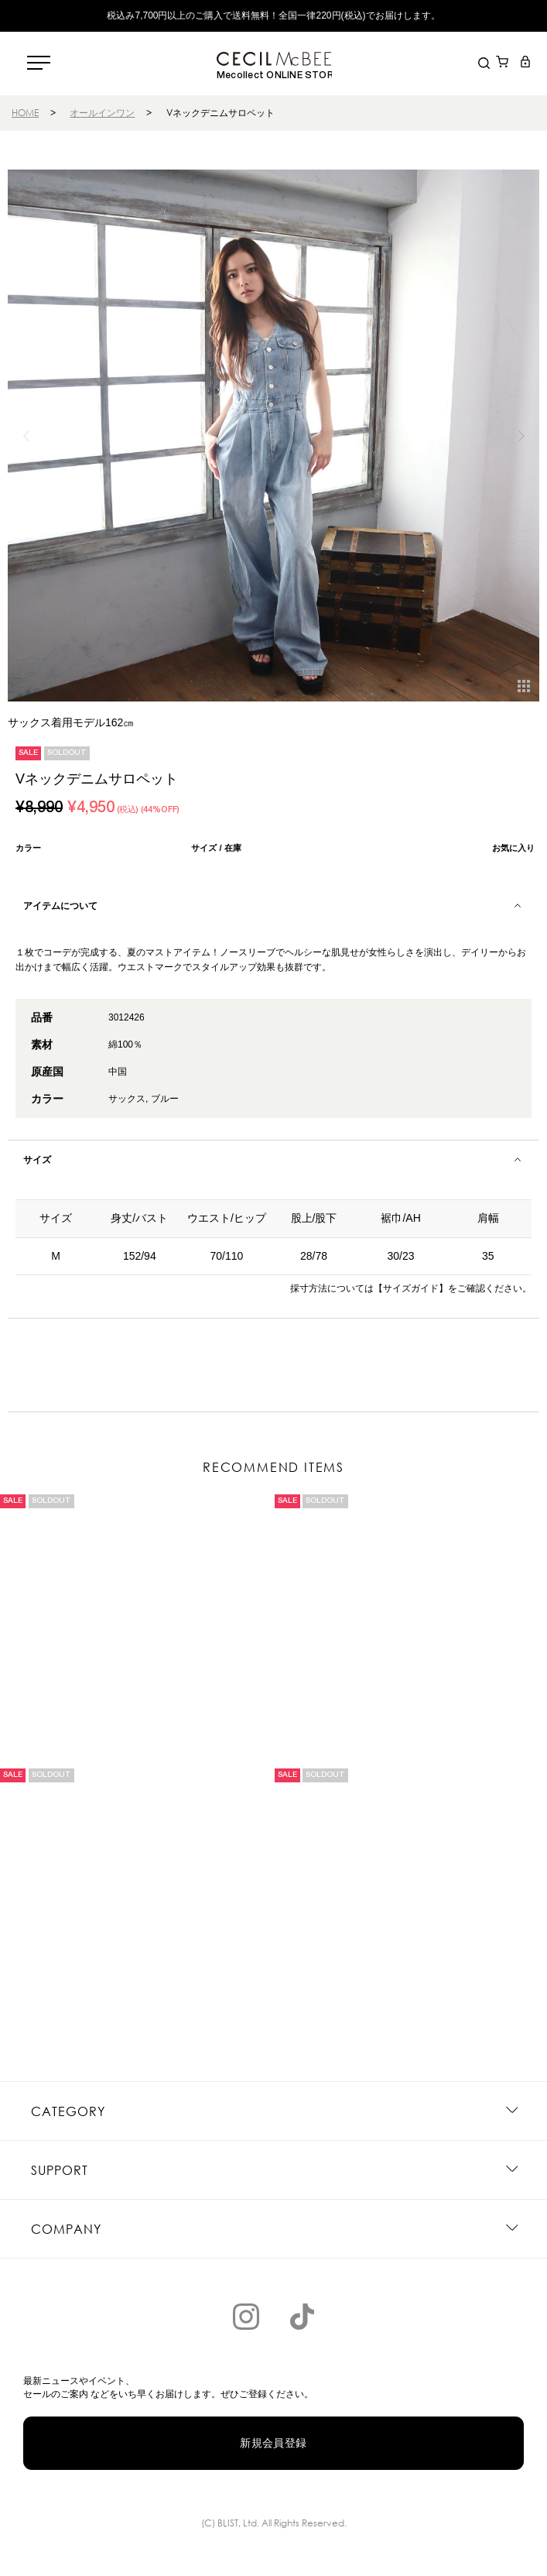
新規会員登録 (273, 2443)
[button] (521, 436)
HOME (25, 112)
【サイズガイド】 (411, 1288)
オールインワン (102, 112)
